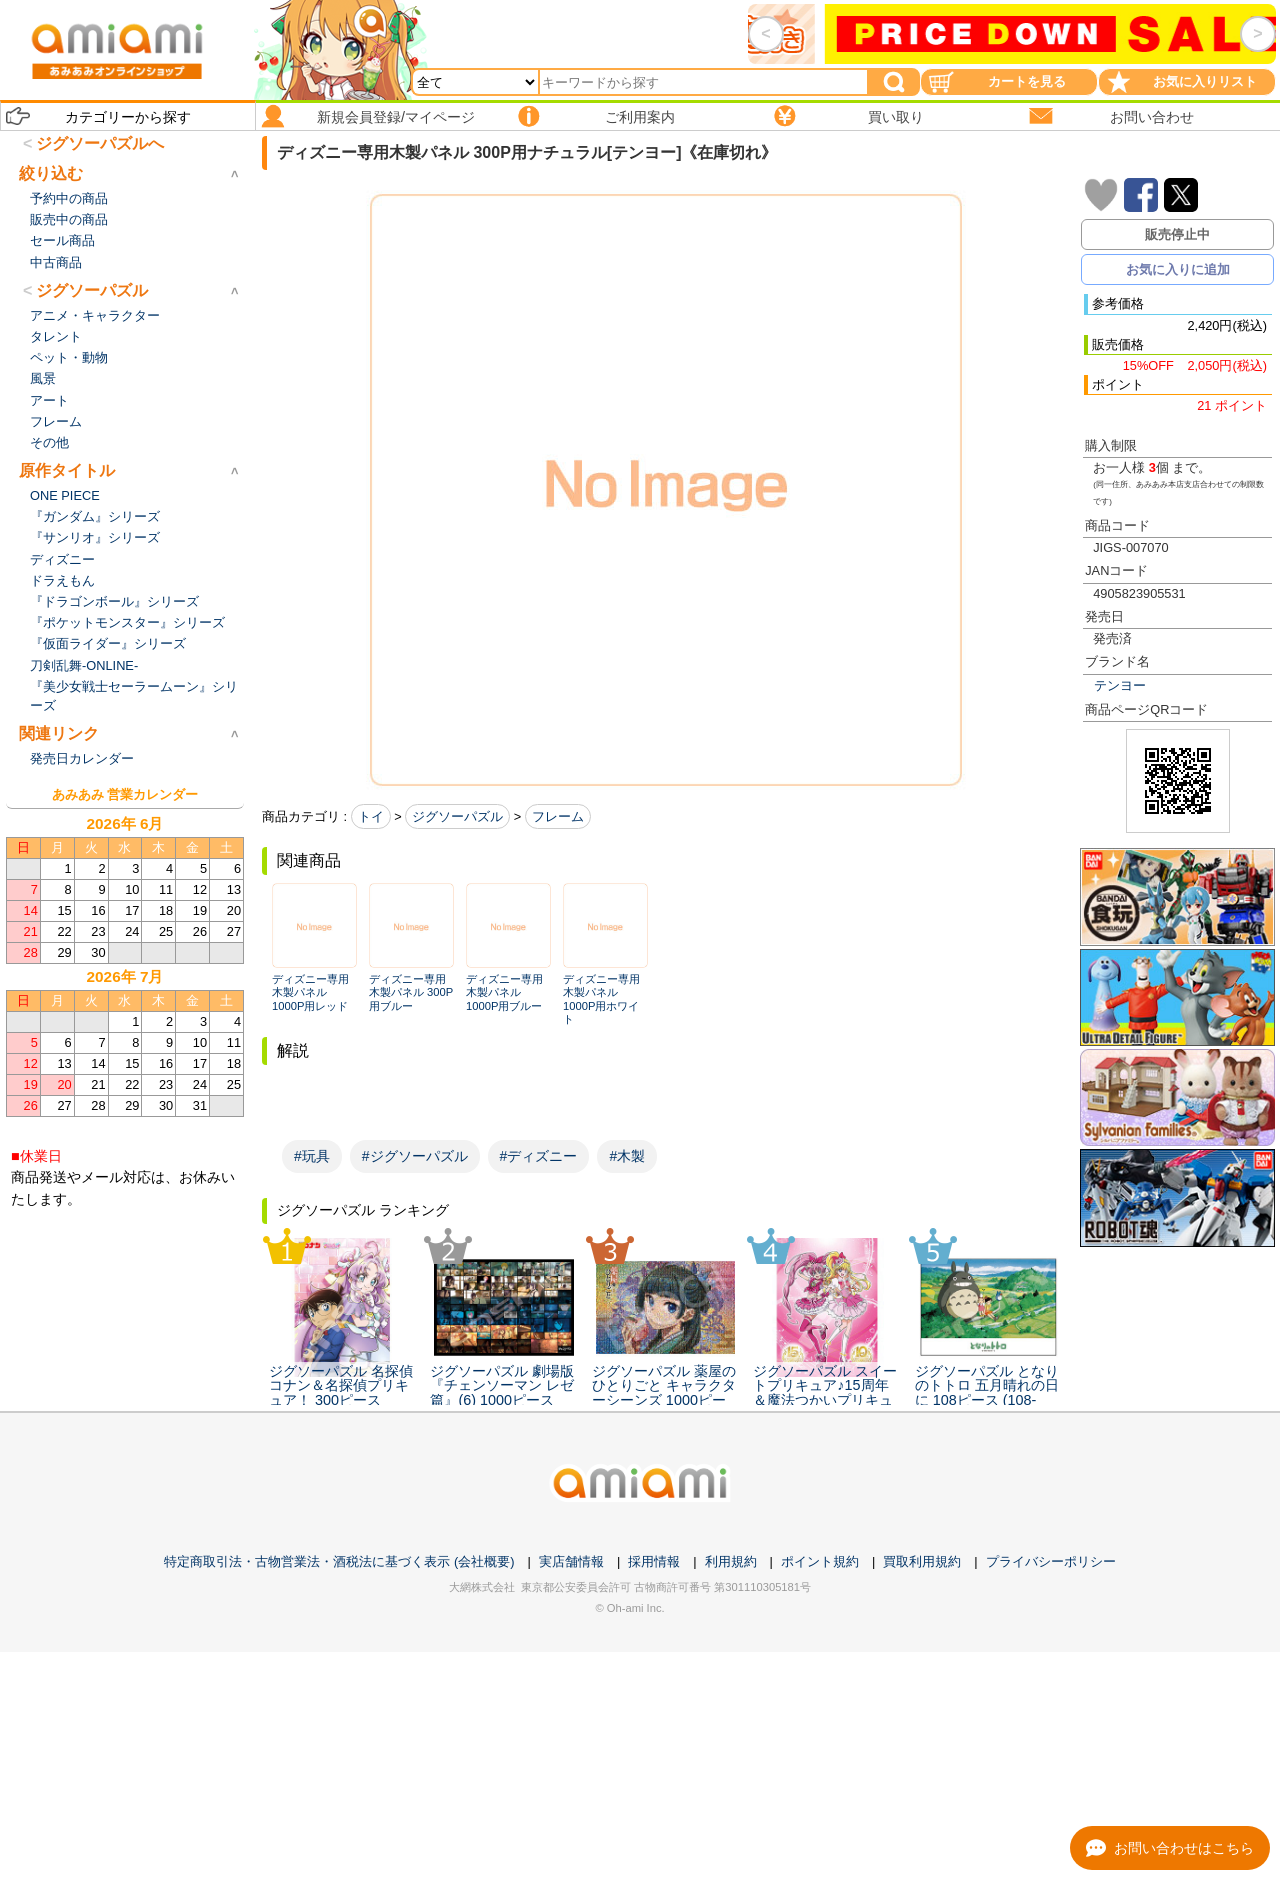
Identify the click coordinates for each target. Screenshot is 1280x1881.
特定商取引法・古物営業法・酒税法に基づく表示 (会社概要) (339, 1561)
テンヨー (1120, 685)
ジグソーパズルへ (100, 143)
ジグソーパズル (457, 816)
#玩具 (312, 1156)
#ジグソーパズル (415, 1156)
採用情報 (654, 1561)
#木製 (627, 1156)
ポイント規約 (820, 1561)
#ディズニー (539, 1156)
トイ (371, 816)
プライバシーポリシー (1051, 1561)
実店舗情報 (571, 1561)
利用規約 (731, 1561)
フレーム (558, 816)
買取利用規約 (922, 1561)
